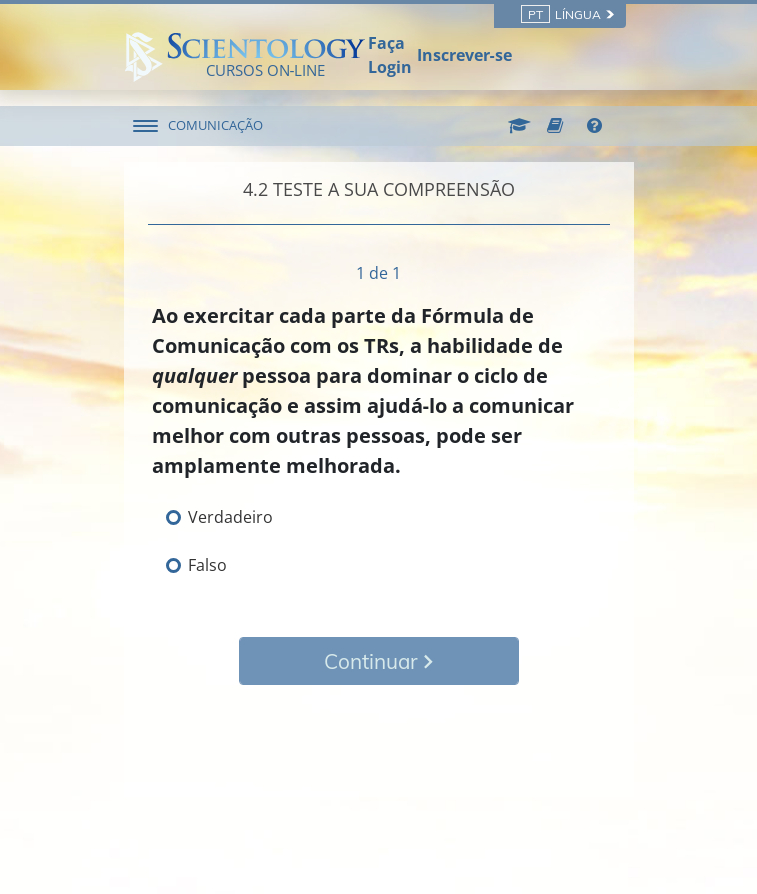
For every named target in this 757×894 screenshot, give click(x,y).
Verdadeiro (230, 517)
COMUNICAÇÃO (215, 125)
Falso (207, 565)
